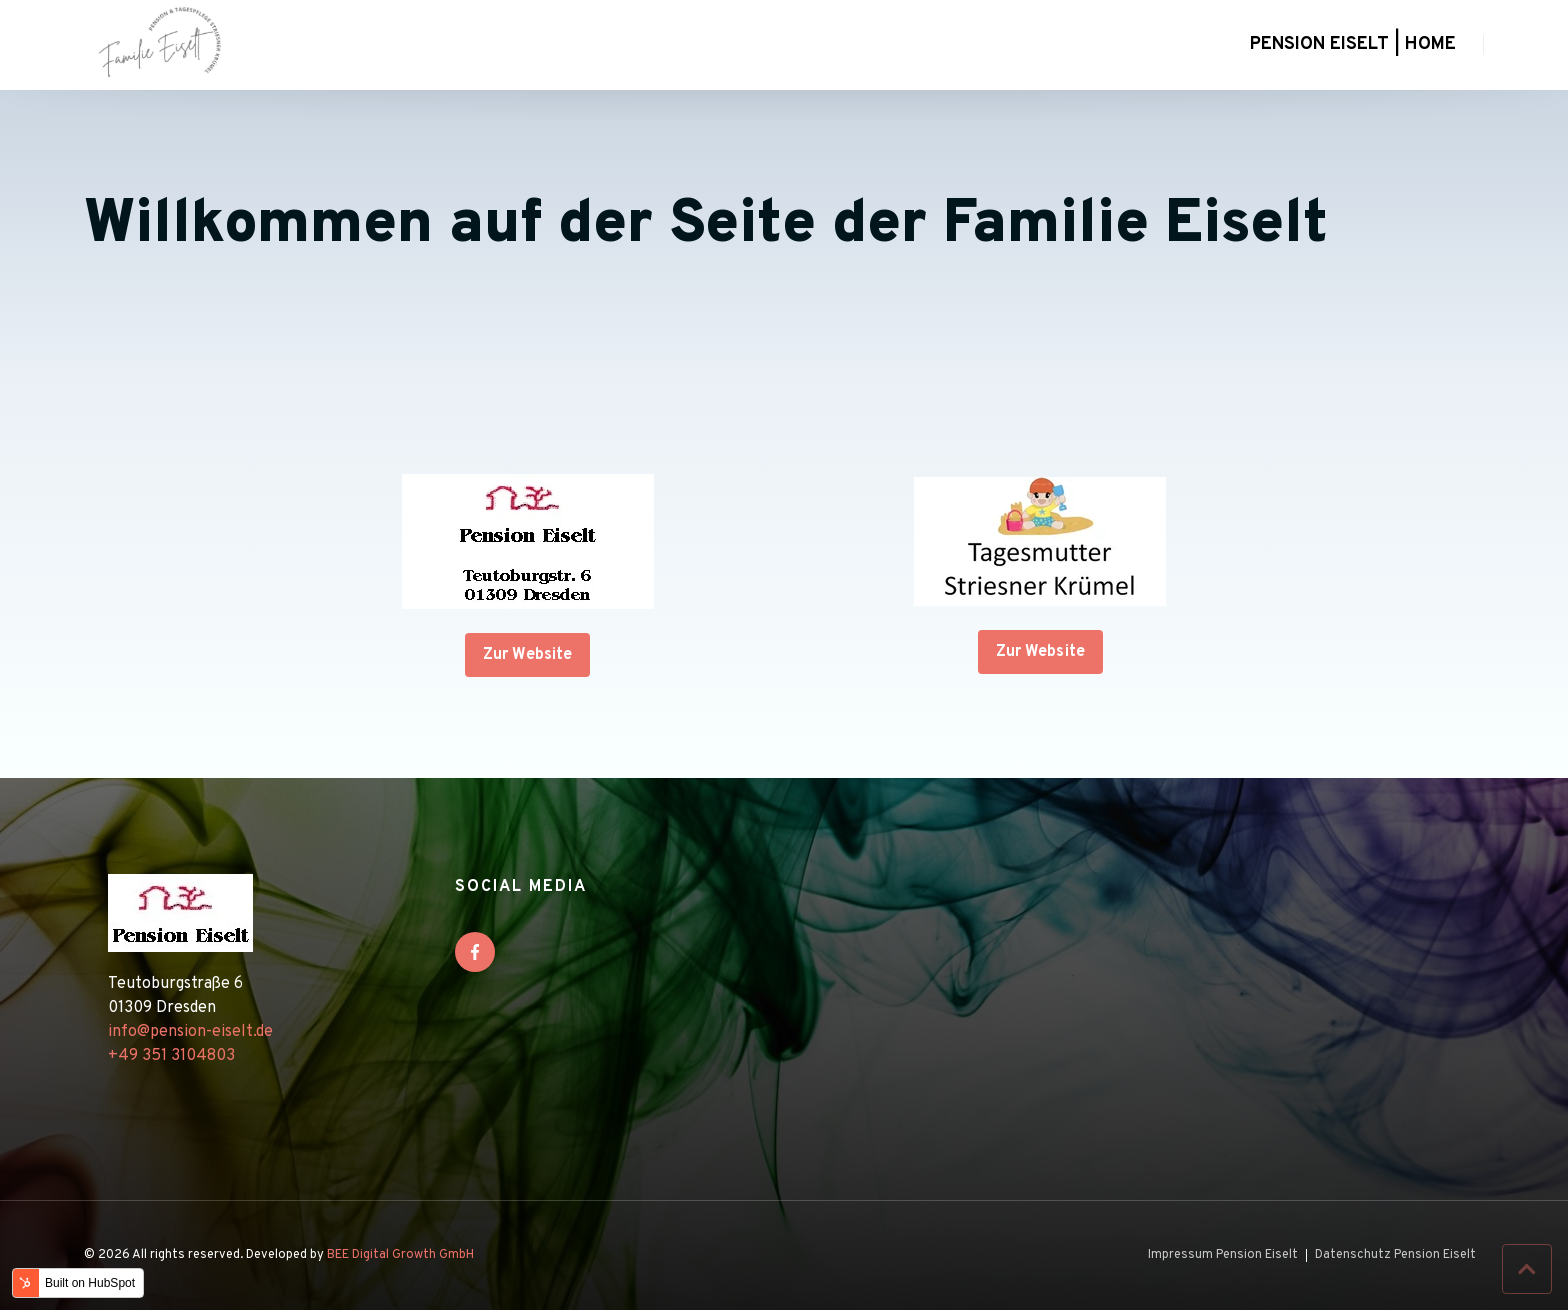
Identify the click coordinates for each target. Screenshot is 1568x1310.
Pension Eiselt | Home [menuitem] (1353, 44)
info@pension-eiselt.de (190, 1032)
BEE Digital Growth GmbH (400, 1255)
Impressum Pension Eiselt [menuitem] (1223, 1255)
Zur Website (527, 655)
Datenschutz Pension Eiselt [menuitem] (1395, 1255)
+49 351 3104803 (171, 1056)
